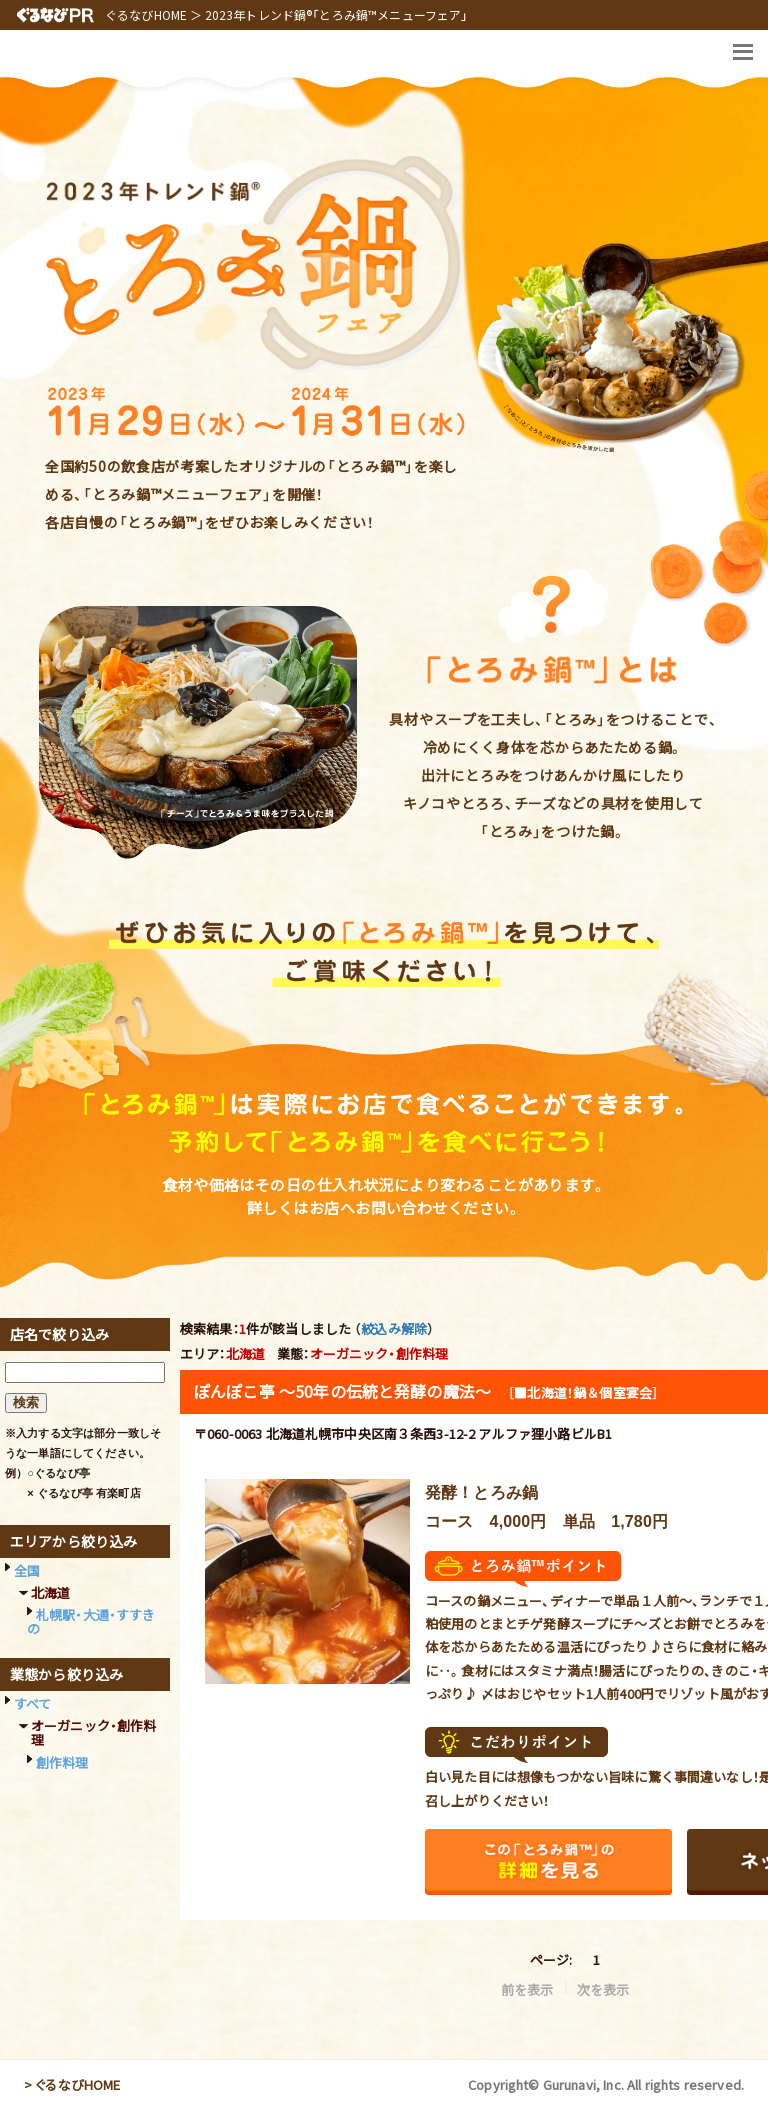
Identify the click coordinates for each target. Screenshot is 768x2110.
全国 (27, 1570)
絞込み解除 (394, 1328)
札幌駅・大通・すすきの (91, 1621)
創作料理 (62, 1762)
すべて (32, 1703)
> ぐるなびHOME (72, 2084)
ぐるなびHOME (146, 14)
